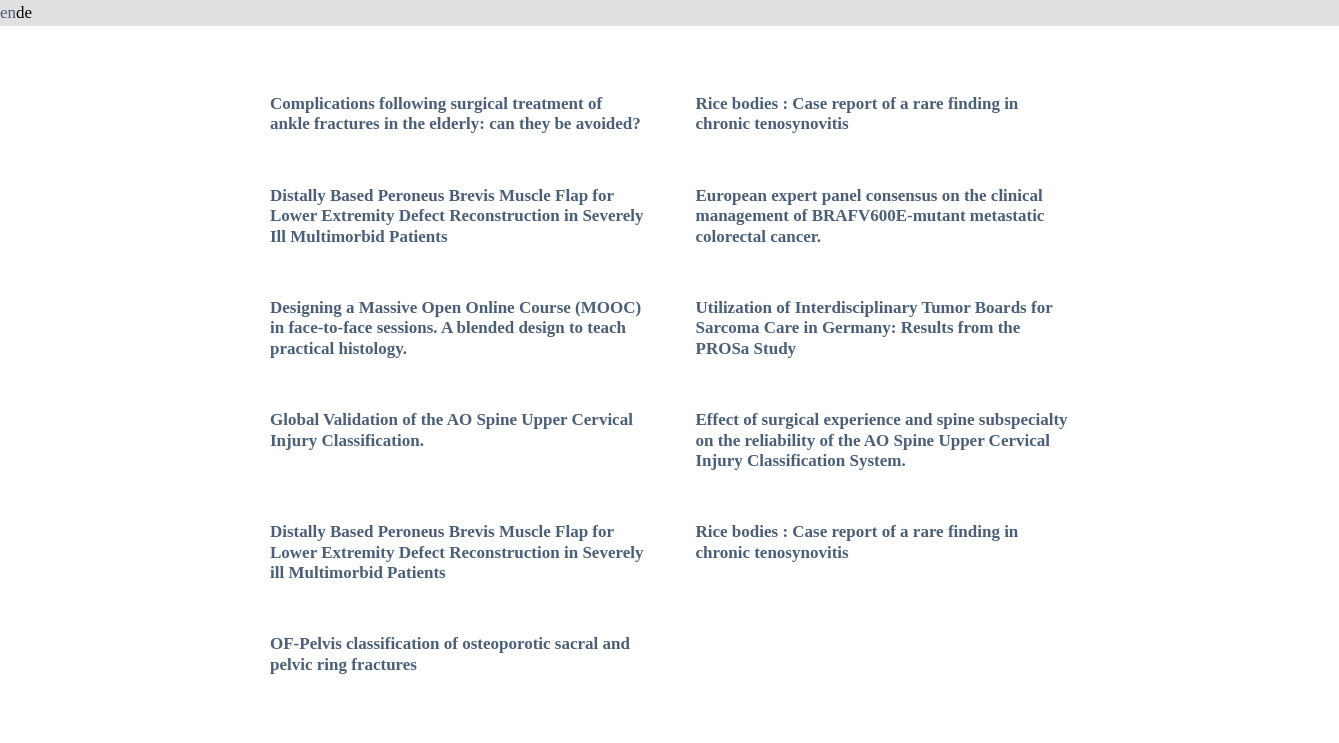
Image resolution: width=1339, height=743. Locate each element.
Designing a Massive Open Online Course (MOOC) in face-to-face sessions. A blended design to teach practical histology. (455, 328)
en (8, 12)
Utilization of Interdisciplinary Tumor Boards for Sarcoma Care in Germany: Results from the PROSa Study (873, 328)
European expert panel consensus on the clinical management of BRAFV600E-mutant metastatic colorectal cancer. (869, 216)
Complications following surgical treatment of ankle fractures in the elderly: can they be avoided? (455, 113)
